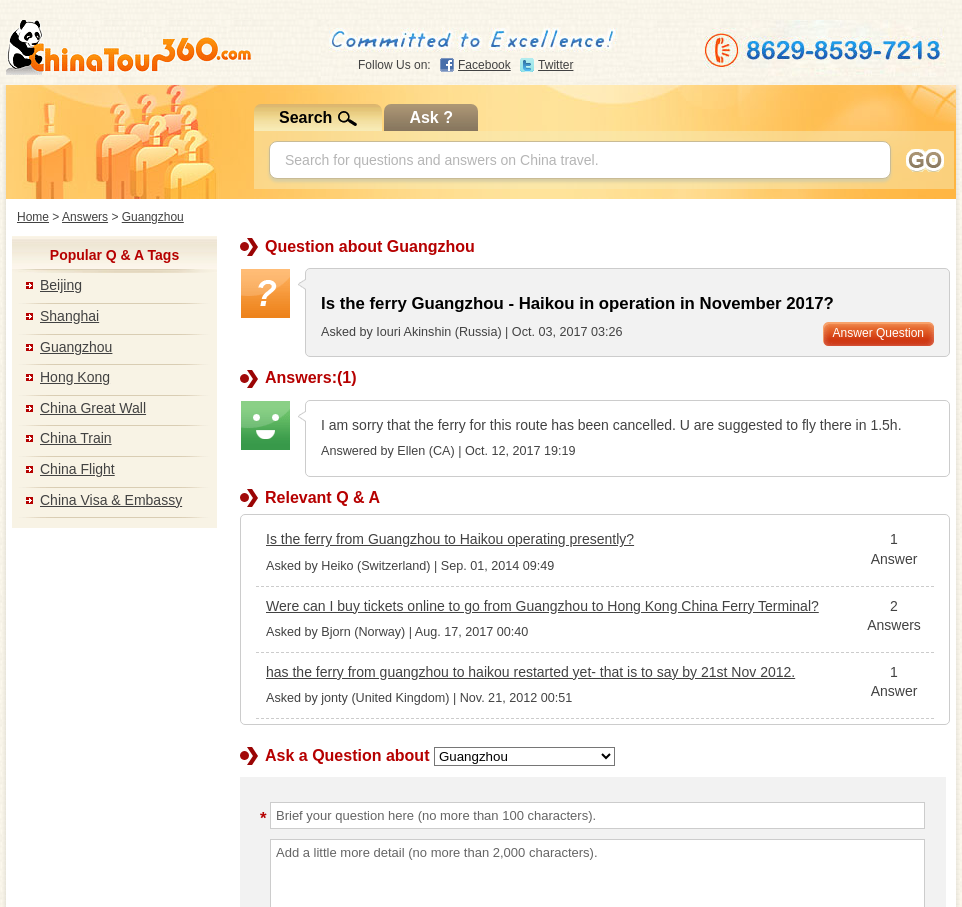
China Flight (77, 469)
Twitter (555, 65)
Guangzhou (153, 217)
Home (33, 217)
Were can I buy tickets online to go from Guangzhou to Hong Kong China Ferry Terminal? (542, 606)
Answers (85, 217)
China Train (76, 438)
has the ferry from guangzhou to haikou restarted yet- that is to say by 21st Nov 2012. (530, 672)
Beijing (61, 285)
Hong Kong (75, 377)
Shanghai (69, 316)
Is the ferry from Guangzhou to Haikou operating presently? (450, 539)
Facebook (484, 65)
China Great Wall (93, 408)
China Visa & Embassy (111, 500)
